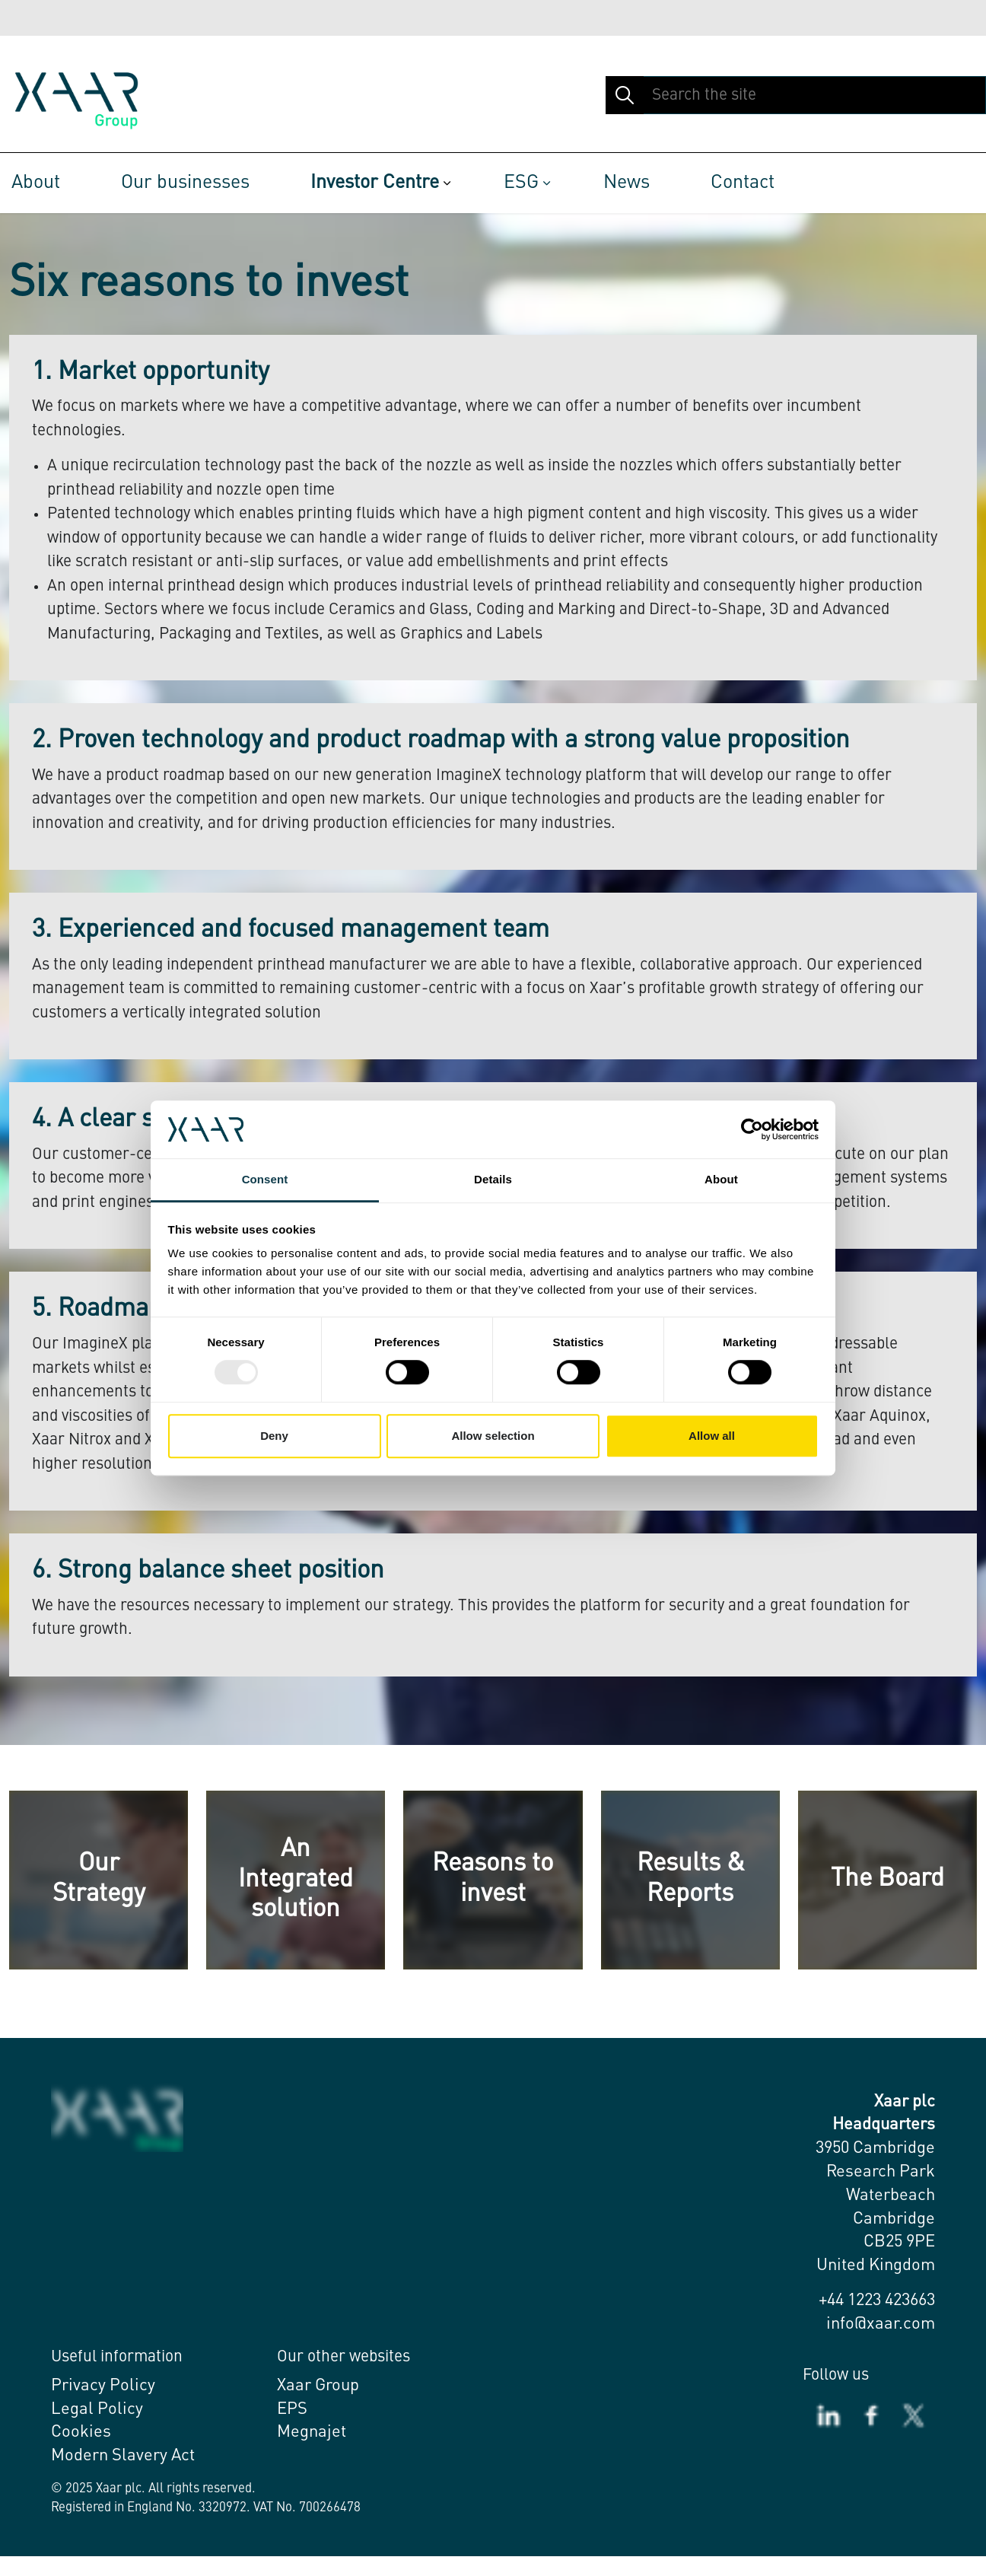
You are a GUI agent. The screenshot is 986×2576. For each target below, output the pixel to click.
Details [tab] (493, 1179)
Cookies (81, 2432)
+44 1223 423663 (877, 2300)
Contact (742, 183)
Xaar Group (318, 2385)
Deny (274, 1435)
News (626, 183)
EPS (292, 2409)
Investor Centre (374, 183)
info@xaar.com (880, 2324)
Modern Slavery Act (123, 2455)
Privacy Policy (103, 2385)
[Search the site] (796, 95)
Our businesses (185, 183)
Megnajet (311, 2432)
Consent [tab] (265, 1179)
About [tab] (721, 1179)
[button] (625, 95)
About (35, 183)
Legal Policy (97, 2409)
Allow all (712, 1435)
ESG (521, 183)
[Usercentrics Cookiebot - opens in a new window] (752, 1129)
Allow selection (492, 1435)
